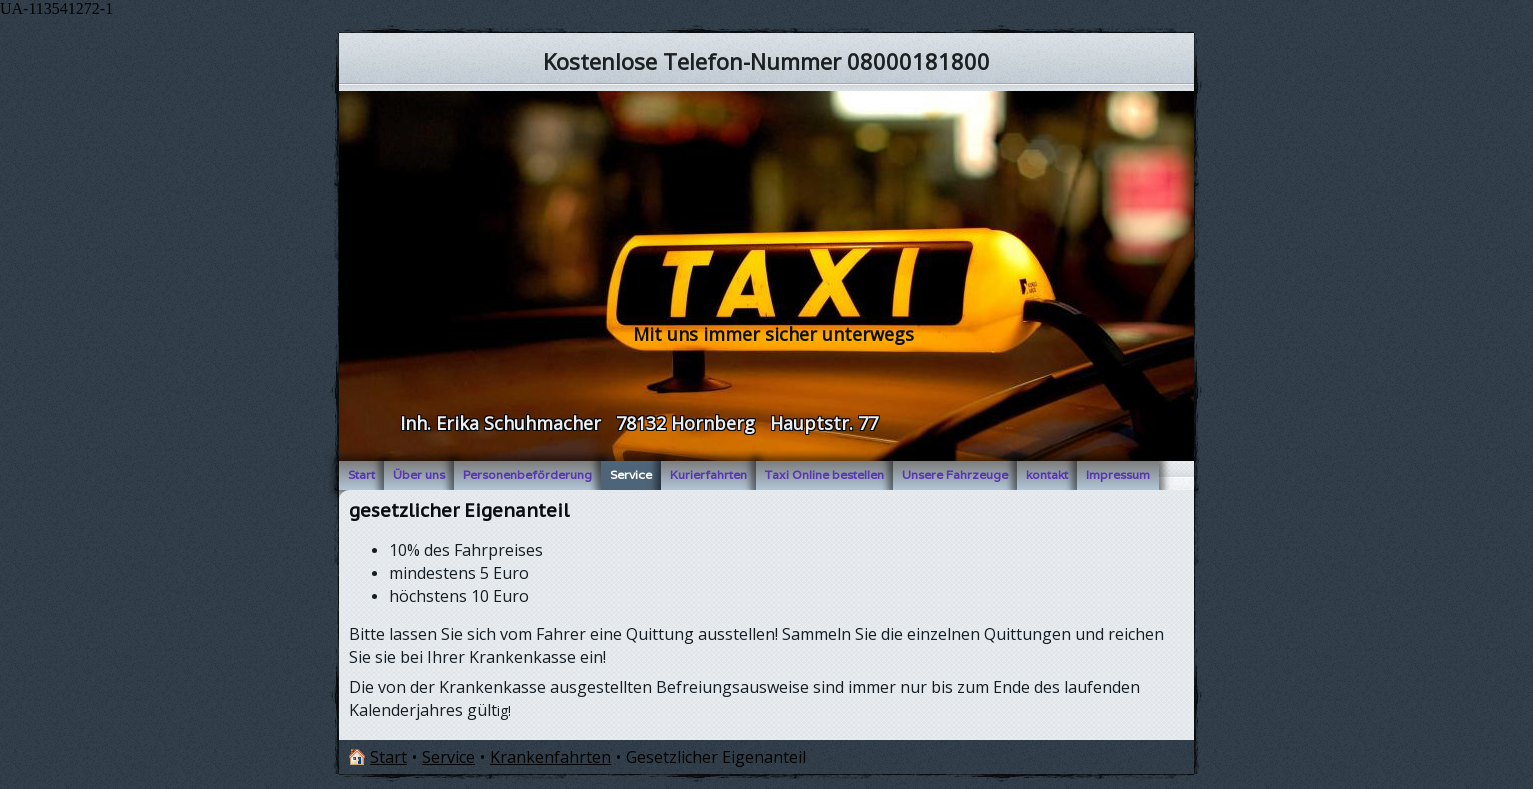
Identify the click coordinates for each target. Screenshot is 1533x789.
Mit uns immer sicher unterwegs (773, 334)
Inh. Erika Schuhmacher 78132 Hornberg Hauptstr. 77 (639, 423)
